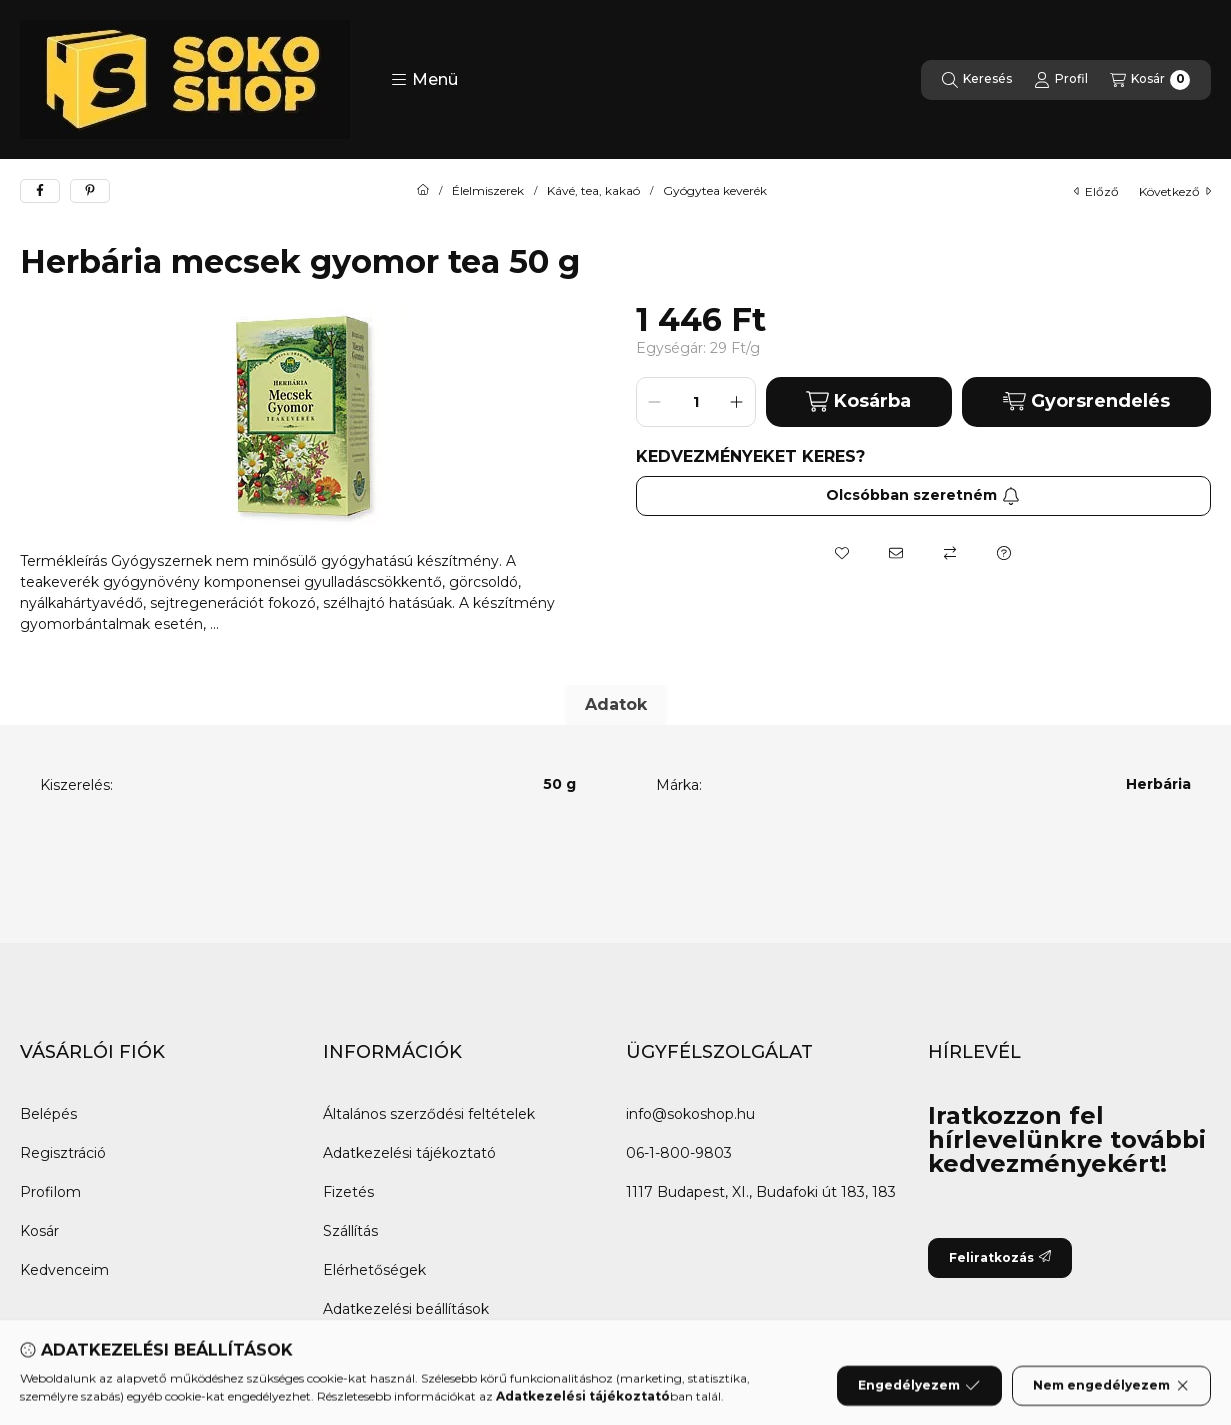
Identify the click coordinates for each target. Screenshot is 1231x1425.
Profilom (50, 1192)
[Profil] (1061, 80)
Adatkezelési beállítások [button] (406, 1309)
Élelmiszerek (488, 191)
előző (1096, 191)
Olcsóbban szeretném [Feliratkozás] (923, 495)
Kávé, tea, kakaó (593, 191)
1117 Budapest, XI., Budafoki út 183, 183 (761, 1192)
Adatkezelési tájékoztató (409, 1153)
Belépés (48, 1114)
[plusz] (737, 402)
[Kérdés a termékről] (1004, 553)
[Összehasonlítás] (950, 553)
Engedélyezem (919, 1400)
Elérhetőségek (374, 1270)
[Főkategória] (423, 191)
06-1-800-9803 (679, 1153)
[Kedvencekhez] (842, 553)
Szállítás (350, 1231)
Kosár (39, 1231)
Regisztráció (63, 1153)
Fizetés (348, 1192)
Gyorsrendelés (1086, 401)
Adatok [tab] (616, 704)
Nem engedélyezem (1111, 1400)
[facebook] (40, 191)
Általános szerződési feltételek (429, 1114)
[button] (424, 80)
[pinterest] (90, 191)
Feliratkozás (1000, 1257)
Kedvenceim (64, 1270)
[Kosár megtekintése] (1150, 80)
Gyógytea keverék (715, 191)
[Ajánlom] (896, 553)
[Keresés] (977, 80)
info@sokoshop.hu (690, 1114)
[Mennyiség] (696, 402)
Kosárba (858, 401)
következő (1175, 191)
